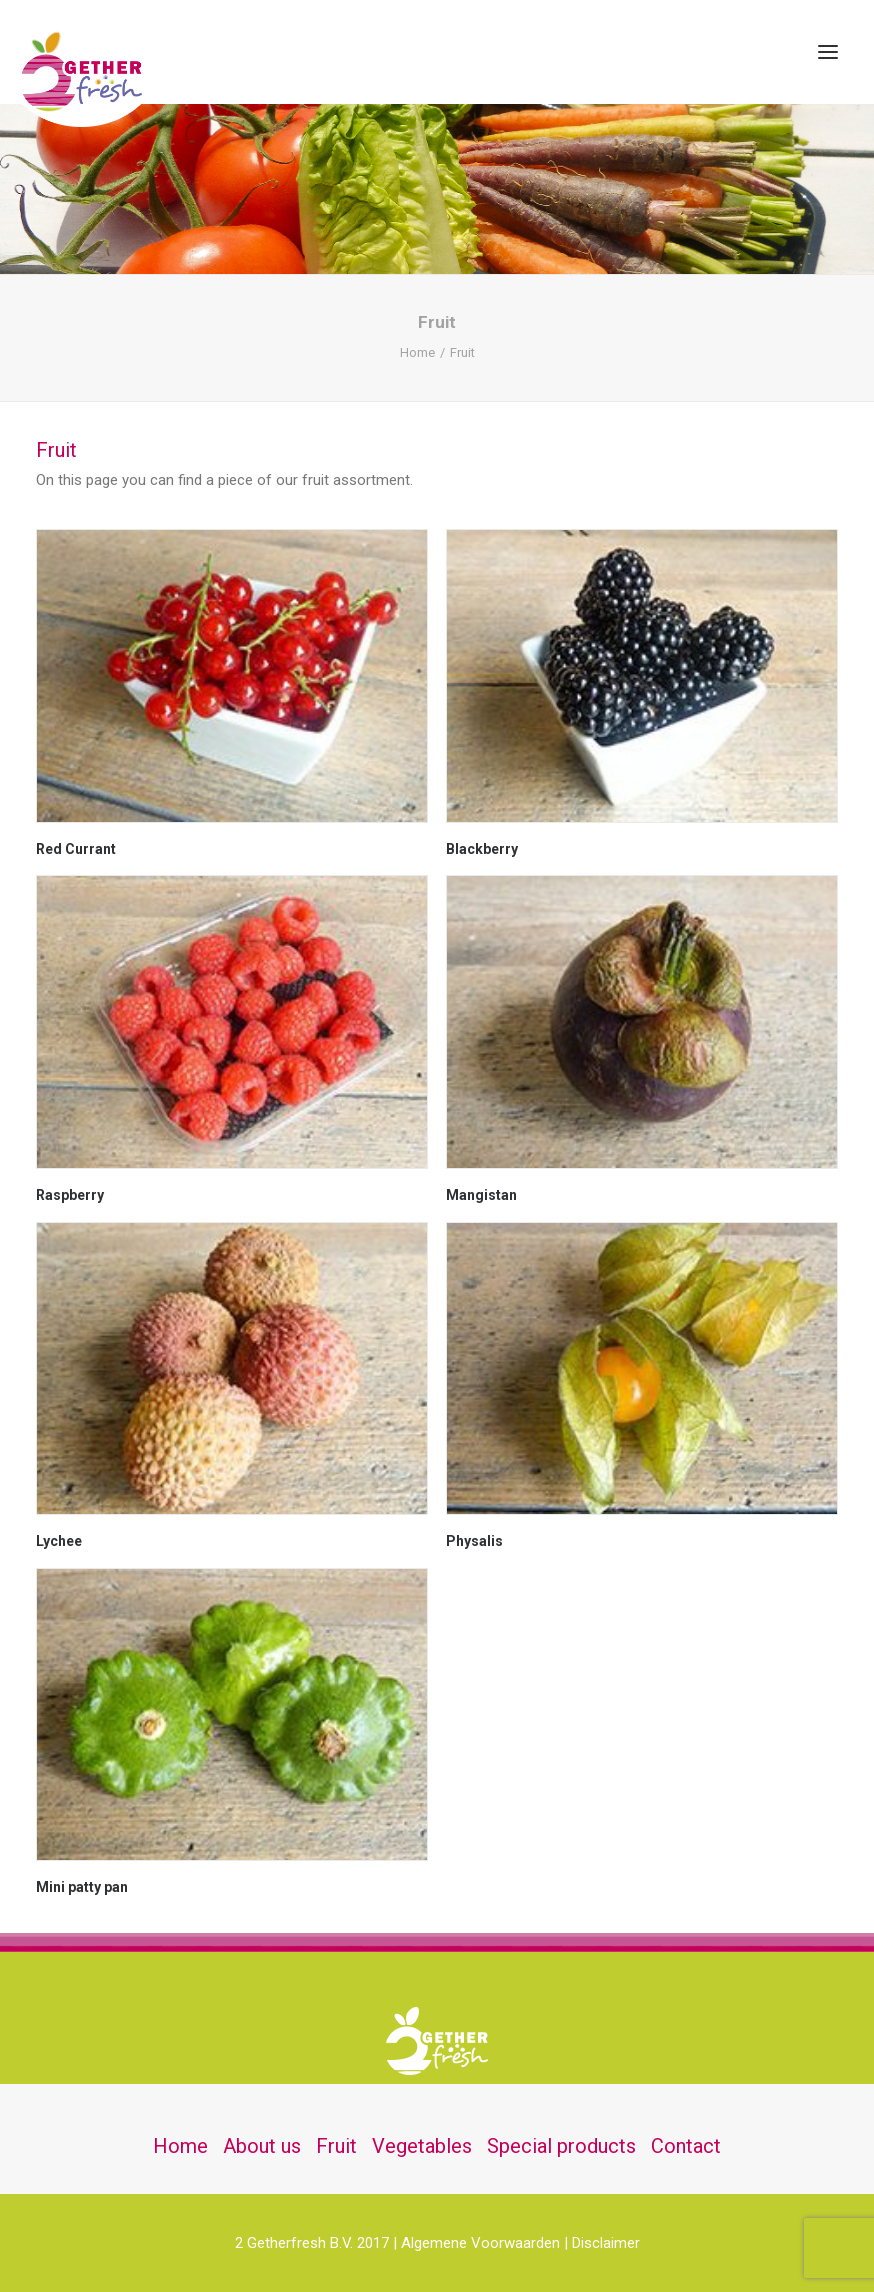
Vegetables (422, 2146)
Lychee (59, 1541)
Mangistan (481, 1195)
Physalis (474, 1541)
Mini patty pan (82, 1887)
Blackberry (482, 849)
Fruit (336, 2146)
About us (262, 2146)
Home (417, 352)
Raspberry (70, 1195)
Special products (561, 2146)
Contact (686, 2146)
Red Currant (76, 849)
